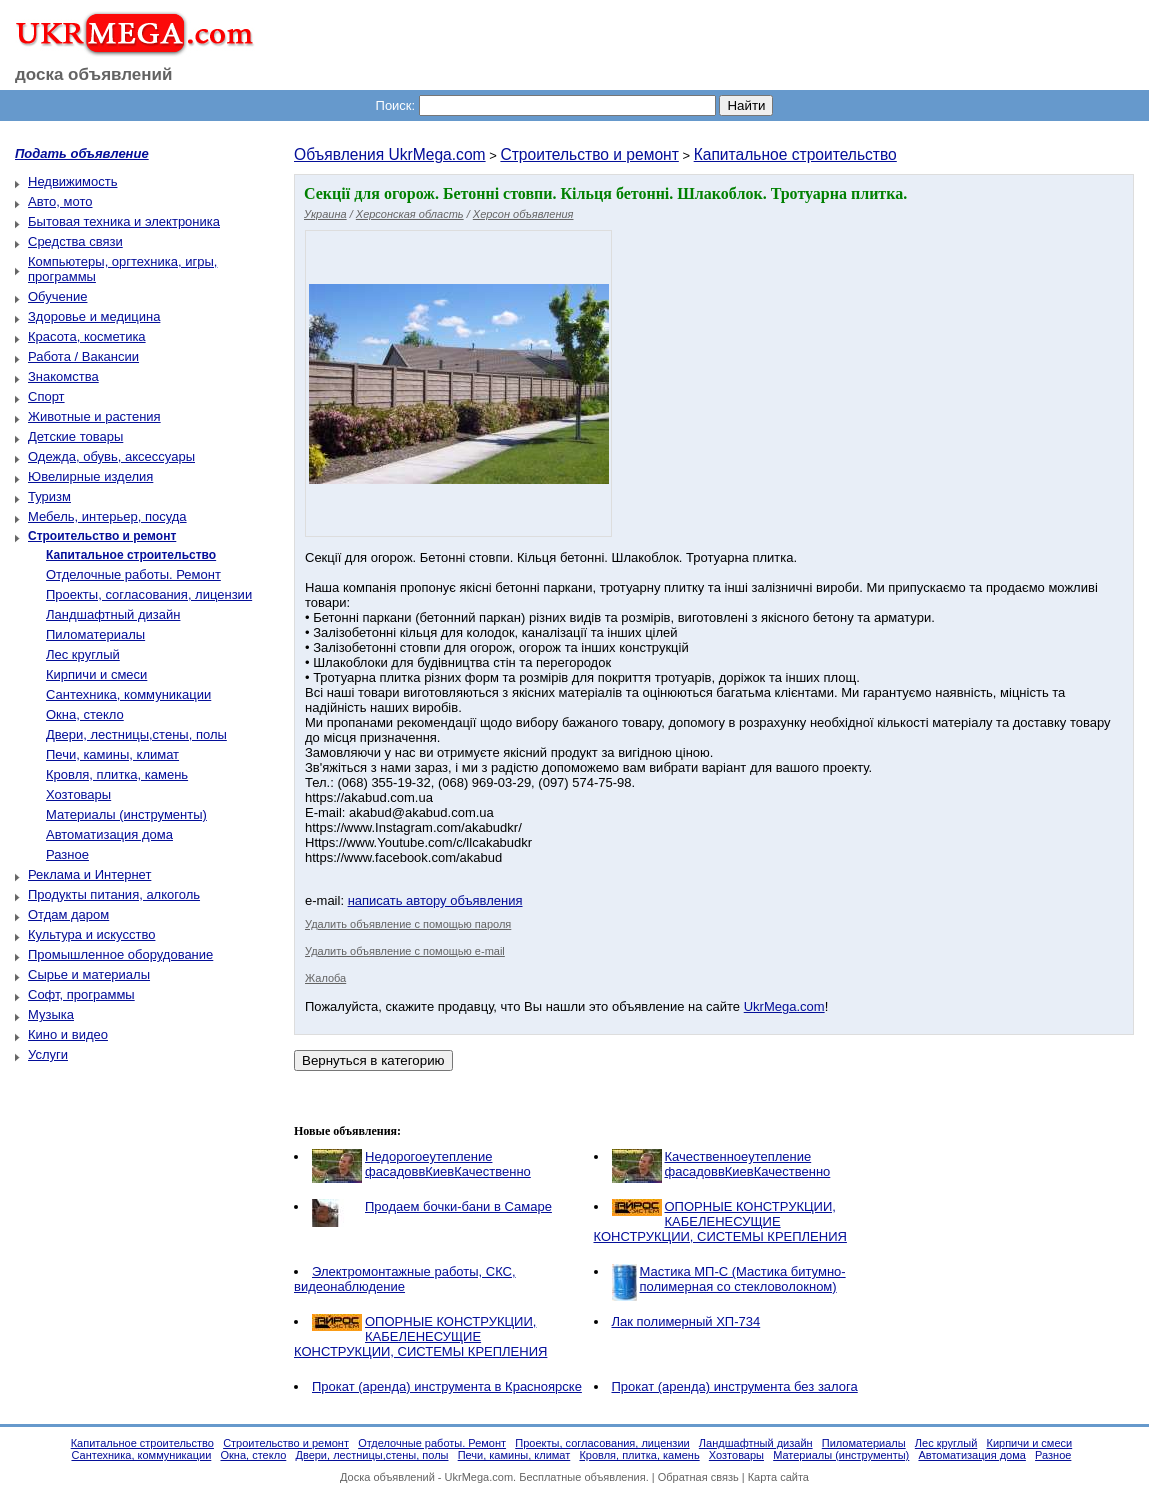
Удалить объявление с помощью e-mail (405, 951)
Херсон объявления (523, 214)
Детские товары (75, 436)
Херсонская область (410, 214)
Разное (67, 854)
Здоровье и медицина (94, 316)
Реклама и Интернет (89, 874)
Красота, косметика (87, 336)
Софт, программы (81, 994)
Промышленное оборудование (120, 954)
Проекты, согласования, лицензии (149, 594)
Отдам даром (68, 914)
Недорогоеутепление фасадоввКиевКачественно (448, 1164)
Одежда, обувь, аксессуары (111, 456)
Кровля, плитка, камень (117, 774)
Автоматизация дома (109, 834)
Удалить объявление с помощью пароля (408, 924)
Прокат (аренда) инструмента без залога (735, 1386)
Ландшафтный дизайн (113, 614)
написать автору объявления (435, 900)
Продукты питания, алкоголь (114, 894)
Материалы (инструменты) (126, 814)
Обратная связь (698, 1477)
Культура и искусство (91, 934)
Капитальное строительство (795, 154)
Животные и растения (94, 416)
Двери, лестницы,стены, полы (136, 734)
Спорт (46, 396)
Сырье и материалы (89, 974)
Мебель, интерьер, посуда (107, 516)
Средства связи (75, 241)
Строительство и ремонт (589, 154)
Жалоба (325, 978)
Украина (325, 214)
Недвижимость (72, 181)
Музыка (51, 1014)
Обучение (57, 296)
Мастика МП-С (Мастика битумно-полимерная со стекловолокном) (743, 1279)
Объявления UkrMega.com (390, 154)
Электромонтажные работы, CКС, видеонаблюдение (405, 1279)
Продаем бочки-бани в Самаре (458, 1206)
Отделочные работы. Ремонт (133, 574)
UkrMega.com (784, 1006)
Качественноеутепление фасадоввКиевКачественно (748, 1164)
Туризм (49, 496)
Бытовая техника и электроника (124, 221)
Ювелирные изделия (90, 476)
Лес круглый (83, 654)
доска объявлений (94, 74)
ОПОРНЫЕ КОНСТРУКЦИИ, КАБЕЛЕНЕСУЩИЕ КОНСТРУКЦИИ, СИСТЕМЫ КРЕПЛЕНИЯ (720, 1221)
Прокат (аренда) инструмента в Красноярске (447, 1386)
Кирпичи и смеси (96, 674)
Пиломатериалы (95, 634)
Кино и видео (68, 1034)
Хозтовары (78, 794)
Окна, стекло (85, 714)
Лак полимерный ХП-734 (686, 1321)
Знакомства (63, 376)
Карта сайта (778, 1477)
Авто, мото (60, 201)
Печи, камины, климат (112, 754)
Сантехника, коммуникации (128, 694)
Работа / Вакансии (83, 356)
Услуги (48, 1054)
